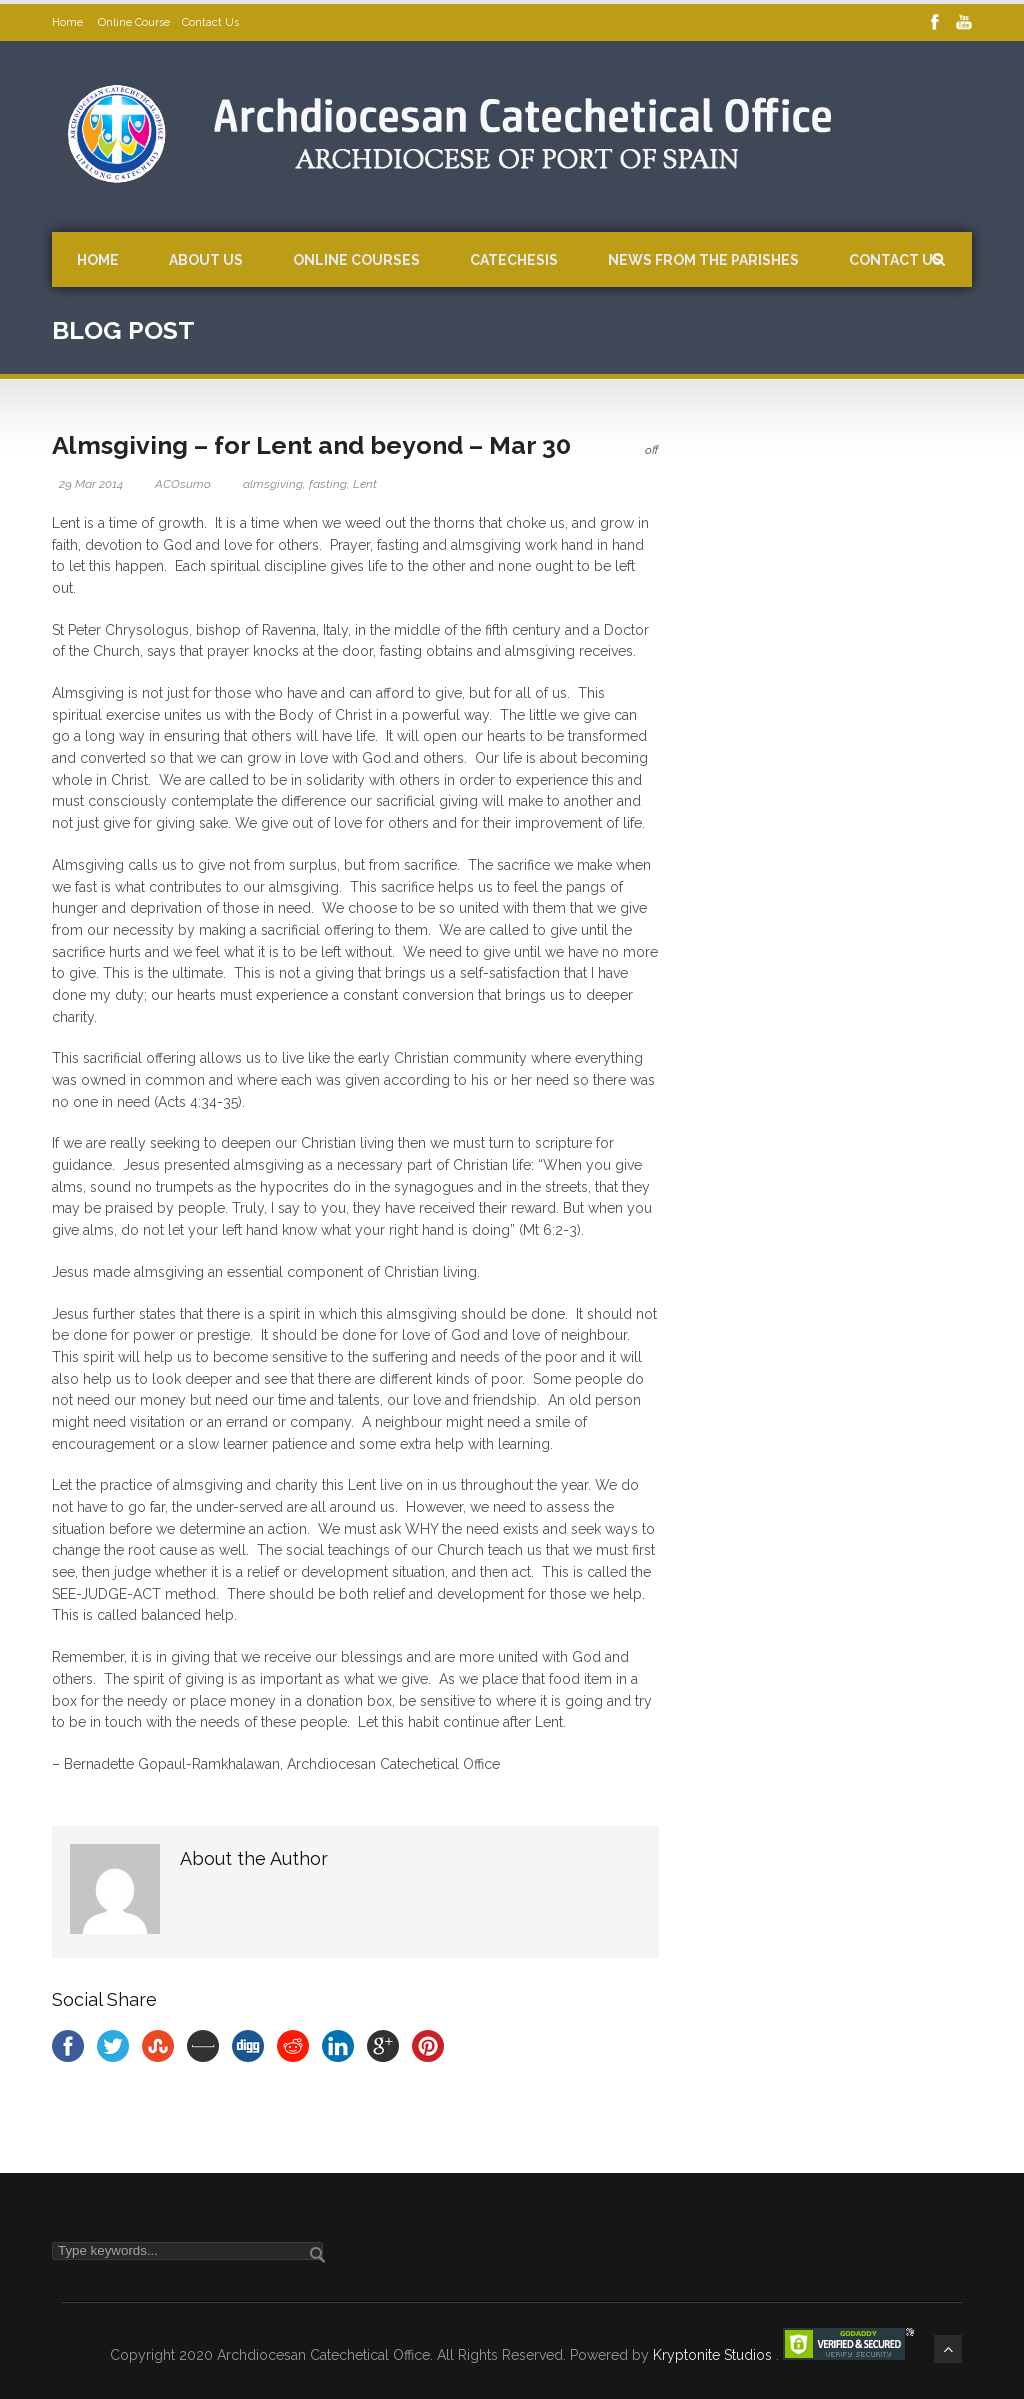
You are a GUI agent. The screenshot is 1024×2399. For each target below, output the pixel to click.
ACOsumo (183, 484)
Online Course (134, 22)
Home (69, 22)
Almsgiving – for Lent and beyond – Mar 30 (311, 445)
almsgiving (273, 484)
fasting (328, 484)
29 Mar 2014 (91, 484)
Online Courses (356, 260)
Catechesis (514, 260)
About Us (206, 260)
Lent (365, 484)
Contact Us (210, 22)
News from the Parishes (703, 260)
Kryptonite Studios (714, 2355)
